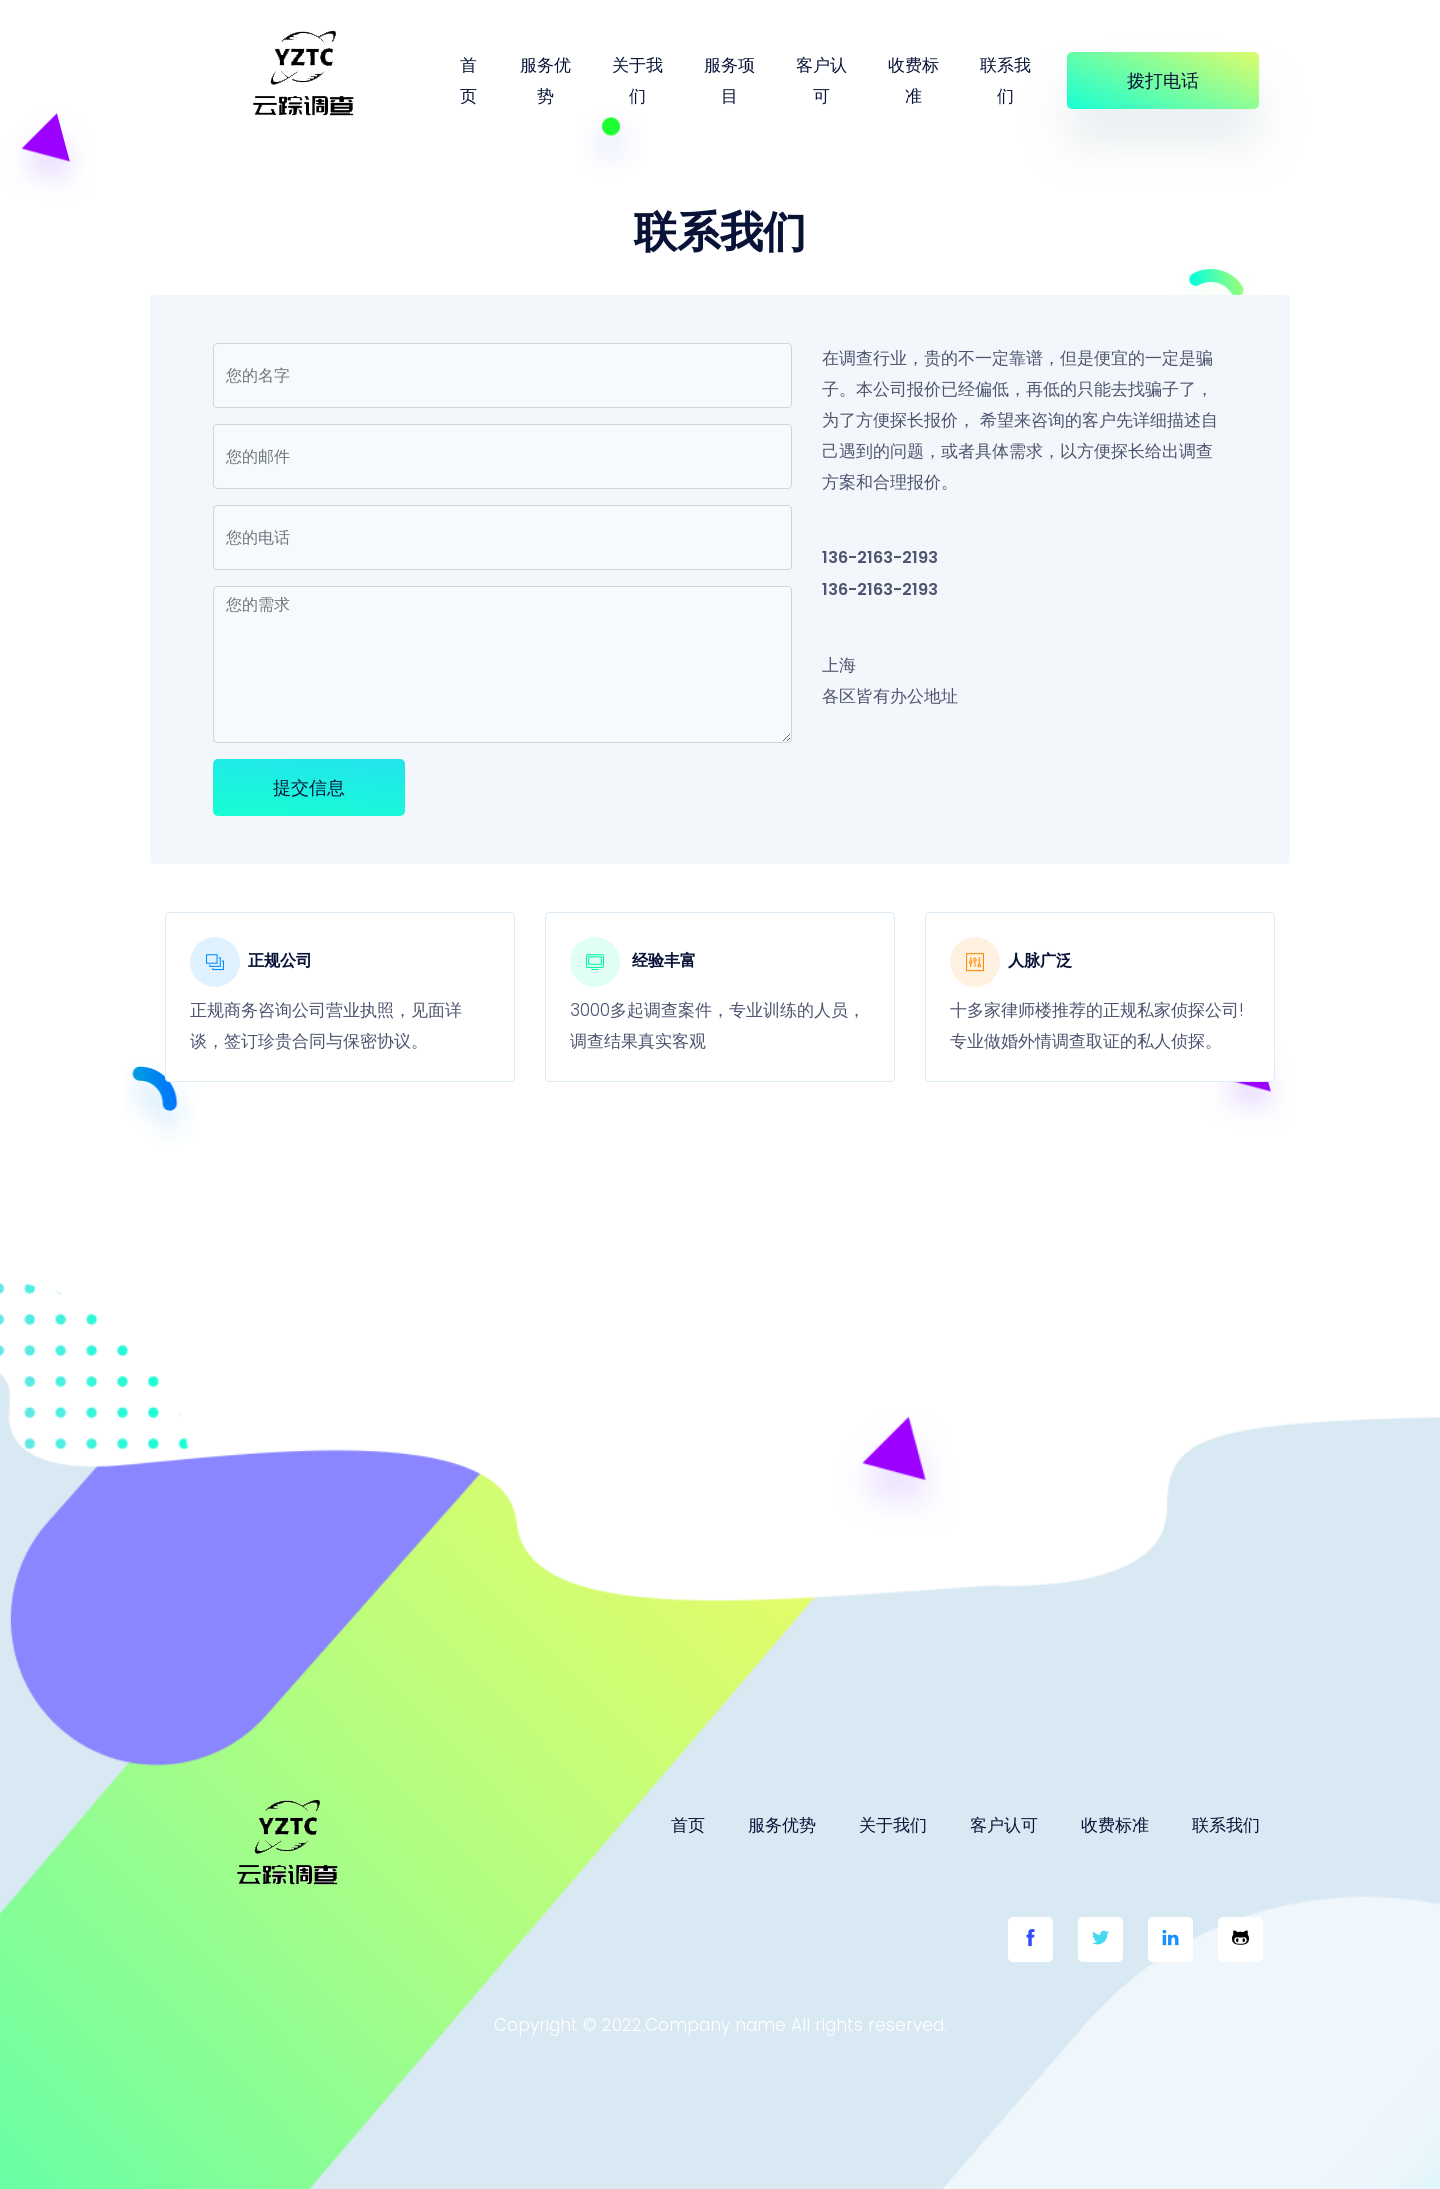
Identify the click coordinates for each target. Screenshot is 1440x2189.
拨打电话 (1163, 80)
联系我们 (1005, 80)
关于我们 (637, 80)
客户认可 (821, 80)
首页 (468, 80)
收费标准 (913, 80)
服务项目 (729, 80)
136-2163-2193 (880, 557)
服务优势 (545, 80)
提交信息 (309, 787)
